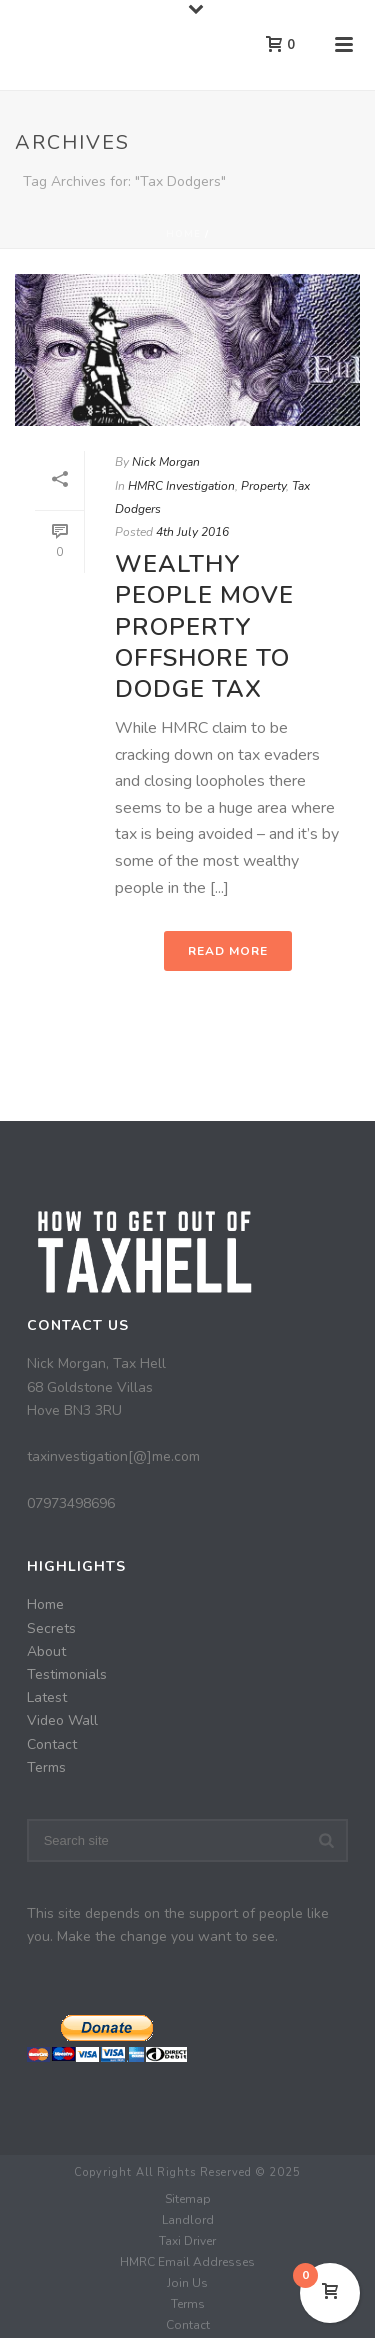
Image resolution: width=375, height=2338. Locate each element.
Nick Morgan (166, 462)
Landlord (188, 2220)
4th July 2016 (192, 532)
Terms (46, 1767)
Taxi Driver (187, 2241)
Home (183, 234)
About (46, 1651)
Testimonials (67, 1674)
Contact (52, 1744)
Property (263, 486)
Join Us (187, 2283)
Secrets (51, 1628)
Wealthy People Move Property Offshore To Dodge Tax (204, 626)
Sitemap (188, 2199)
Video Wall (62, 1720)
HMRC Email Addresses (187, 2262)
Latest (47, 1697)
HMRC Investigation (181, 486)
